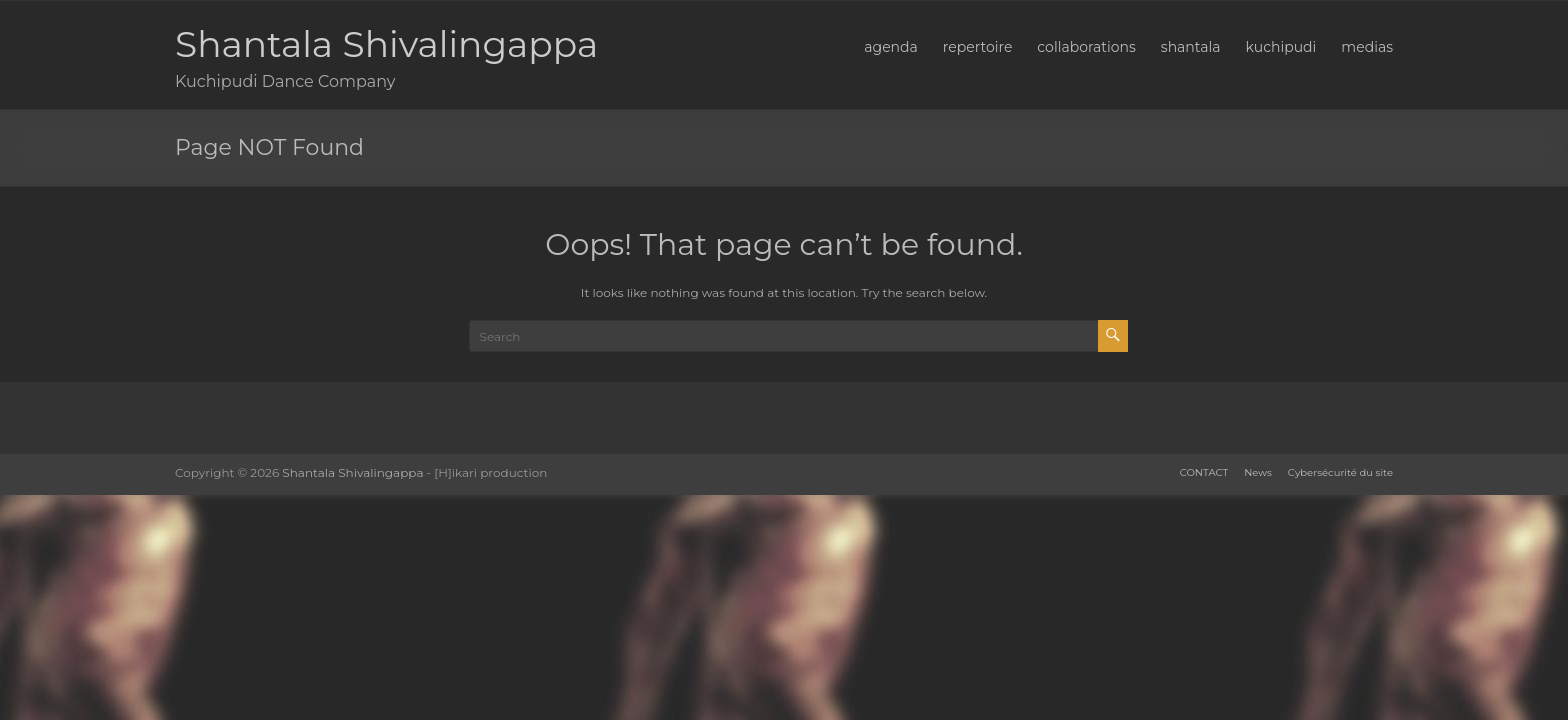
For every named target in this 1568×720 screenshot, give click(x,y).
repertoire (978, 47)
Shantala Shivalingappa (386, 44)
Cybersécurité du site (1340, 472)
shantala (1191, 47)
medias (1367, 47)
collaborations (1086, 47)
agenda (891, 47)
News (1258, 472)
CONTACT (1204, 472)
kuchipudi (1281, 47)
